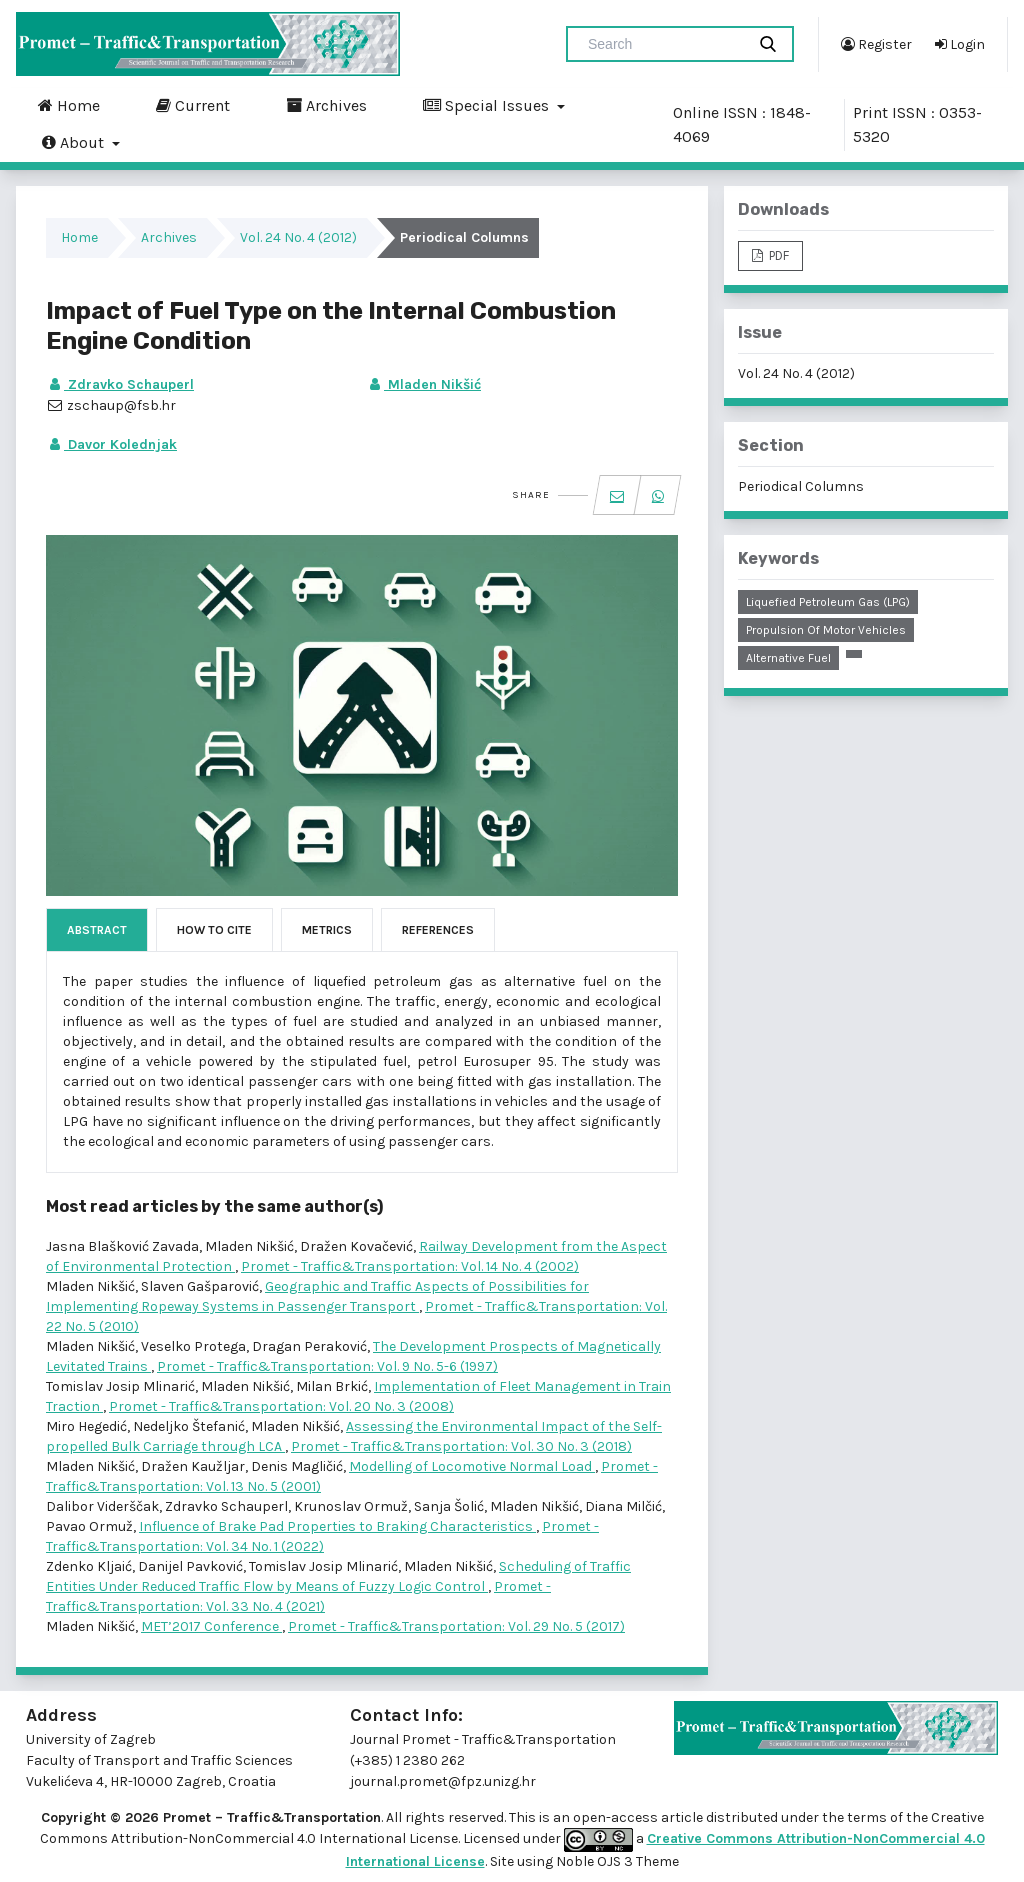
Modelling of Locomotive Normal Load (472, 1466)
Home (69, 105)
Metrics (327, 930)
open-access (617, 1817)
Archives (326, 105)
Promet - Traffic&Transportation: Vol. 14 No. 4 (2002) (410, 1266)
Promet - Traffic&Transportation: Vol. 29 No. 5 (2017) (456, 1626)
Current (193, 105)
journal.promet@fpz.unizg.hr (443, 1781)
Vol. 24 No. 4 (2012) (298, 237)
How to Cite (214, 930)
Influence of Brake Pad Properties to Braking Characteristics (337, 1526)
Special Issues (488, 105)
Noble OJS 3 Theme (616, 1861)
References (438, 930)
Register (876, 44)
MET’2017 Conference (211, 1626)
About (75, 142)
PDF (777, 255)
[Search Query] (664, 44)
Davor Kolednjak (111, 444)
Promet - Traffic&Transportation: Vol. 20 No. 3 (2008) (281, 1406)
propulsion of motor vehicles (826, 630)
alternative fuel (788, 658)
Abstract (97, 930)
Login (960, 44)
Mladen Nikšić (423, 384)
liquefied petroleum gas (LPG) (828, 602)
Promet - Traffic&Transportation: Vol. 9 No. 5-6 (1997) (327, 1366)
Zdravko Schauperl (120, 384)
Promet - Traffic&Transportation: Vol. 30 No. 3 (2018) (461, 1446)
